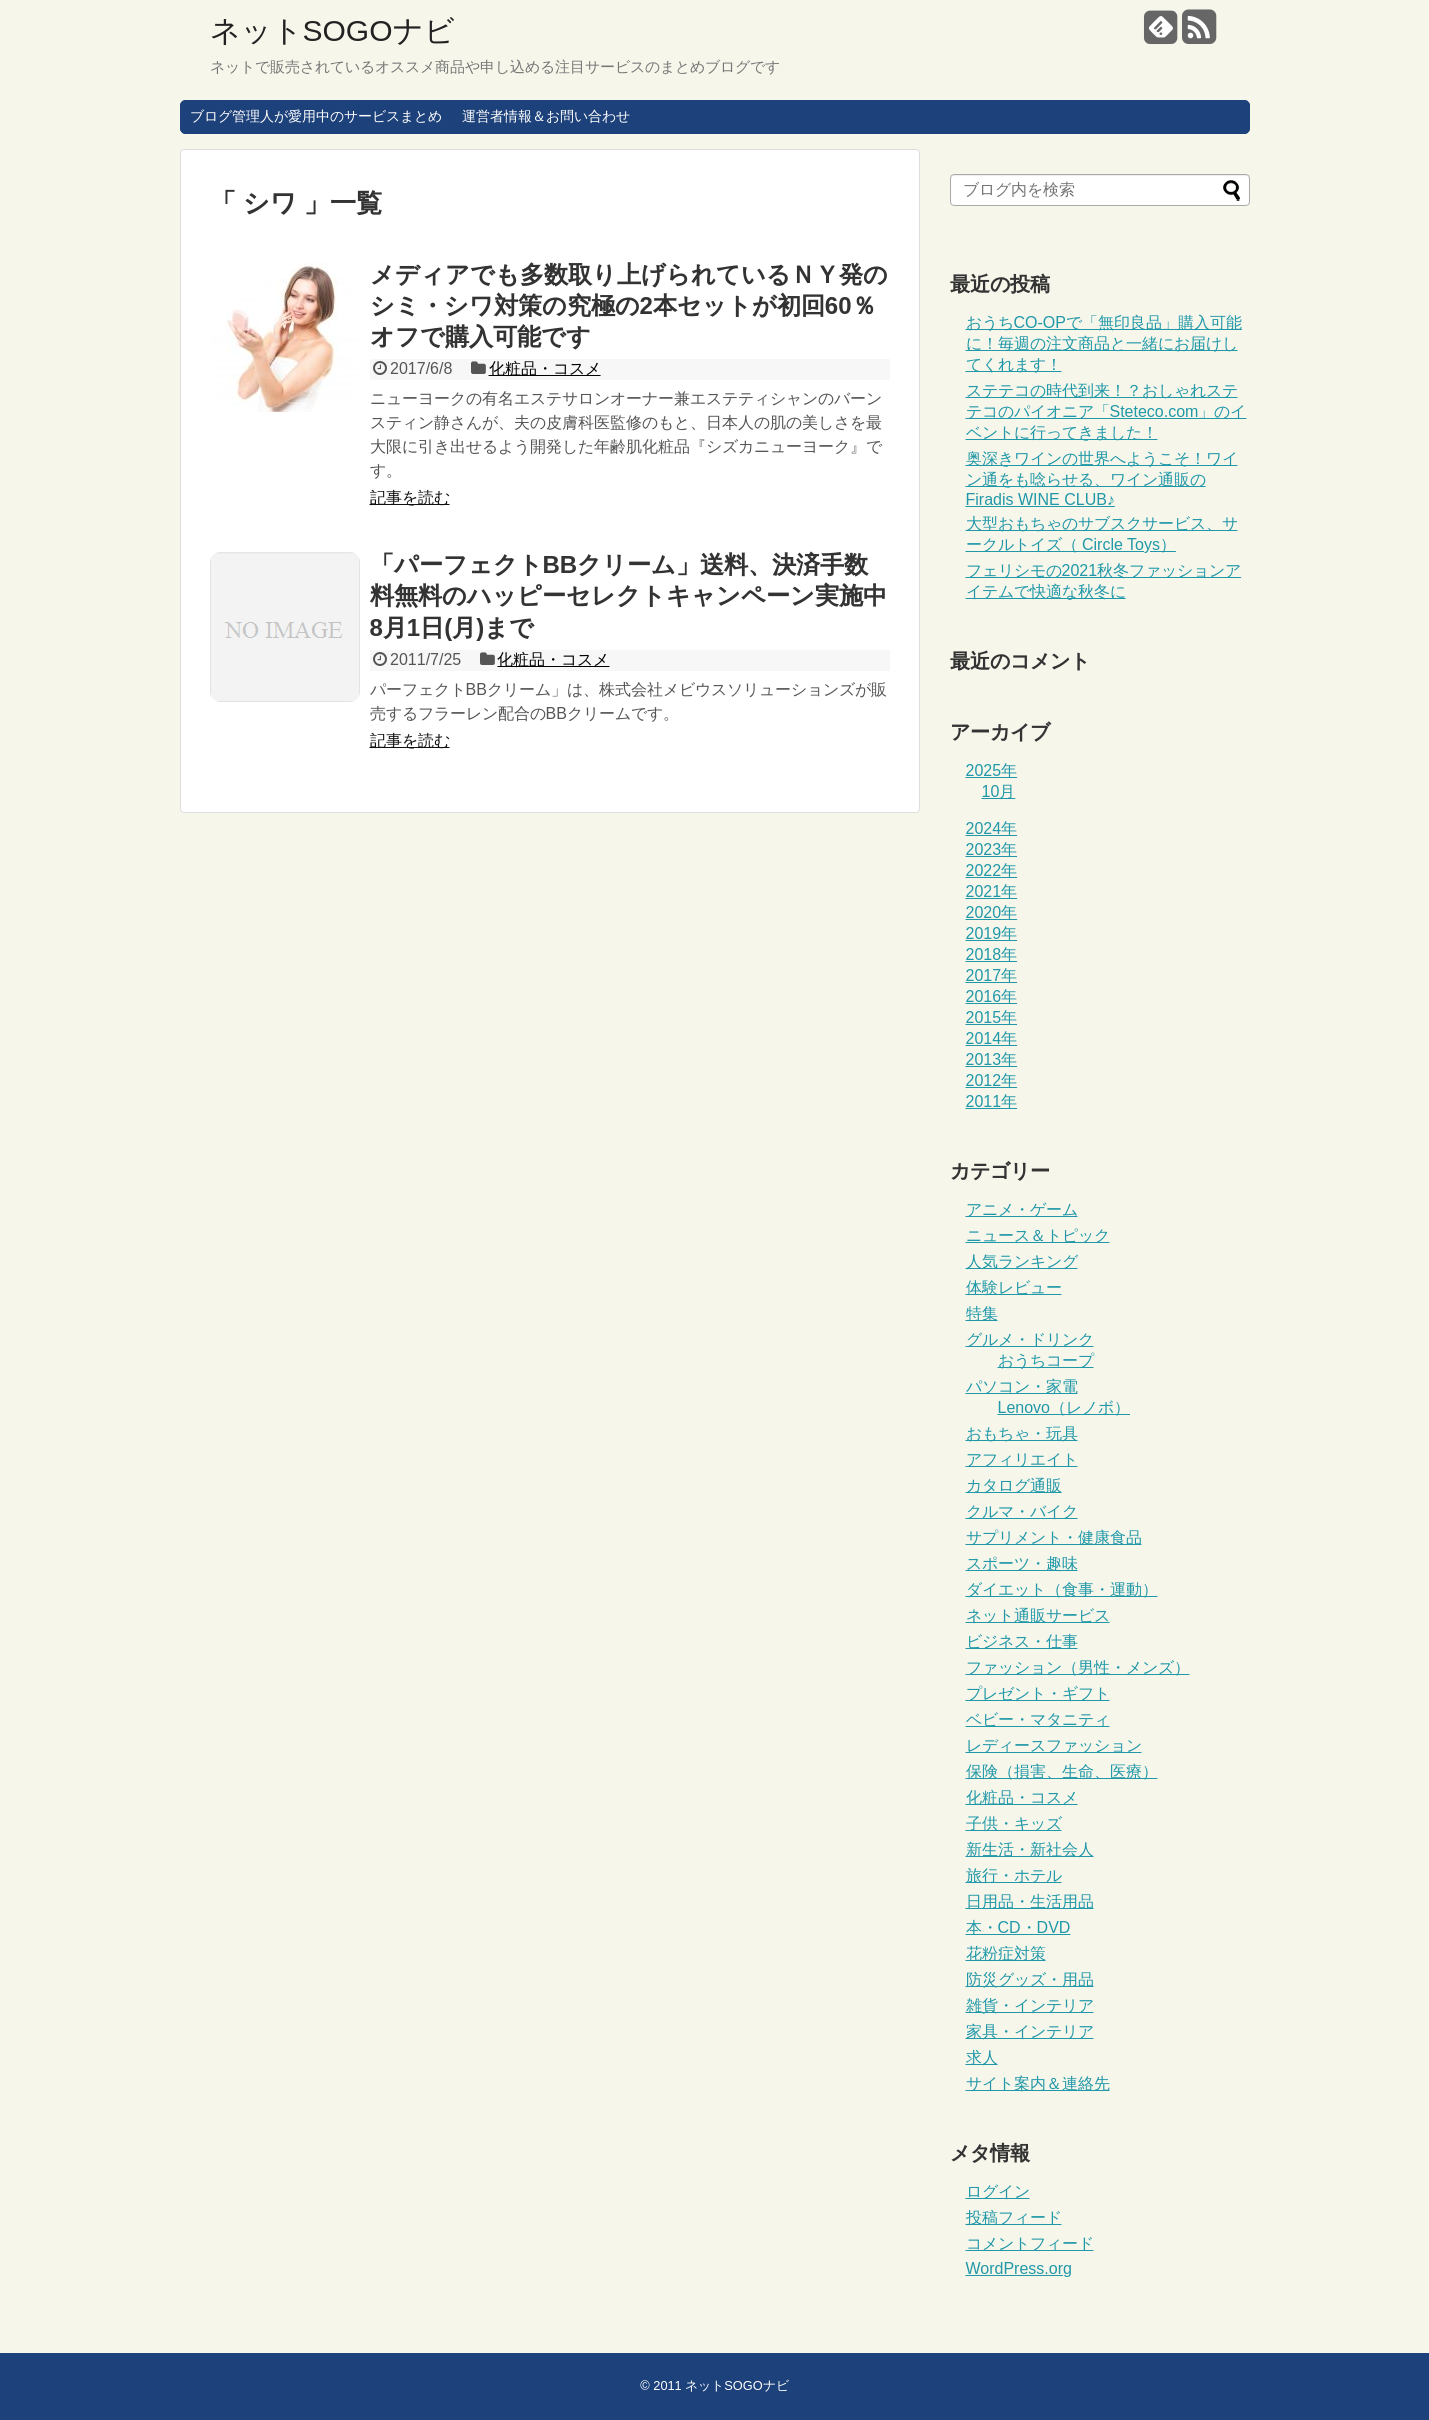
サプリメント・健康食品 (1054, 1537)
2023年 (992, 849)
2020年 (992, 912)
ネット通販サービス (1038, 1615)
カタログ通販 (1014, 1485)
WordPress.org (1019, 2268)
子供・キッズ (1014, 1823)
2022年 (992, 870)
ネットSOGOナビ (332, 30)
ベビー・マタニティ (1038, 1719)
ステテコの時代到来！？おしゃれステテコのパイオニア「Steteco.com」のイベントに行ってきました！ (1106, 411)
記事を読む (410, 497)
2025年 (992, 770)
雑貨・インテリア (1030, 2005)
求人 (982, 2057)
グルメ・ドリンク (1030, 1339)
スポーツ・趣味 (1022, 1563)
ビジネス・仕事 (1022, 1641)
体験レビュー (1014, 1287)
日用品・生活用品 (1030, 1901)
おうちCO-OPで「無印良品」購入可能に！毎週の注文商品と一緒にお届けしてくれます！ (1104, 343)
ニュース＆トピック (1038, 1235)
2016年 (992, 996)
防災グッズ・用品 (1030, 1979)
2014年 (992, 1038)
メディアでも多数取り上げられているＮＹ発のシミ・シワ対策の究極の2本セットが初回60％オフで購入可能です (629, 305)
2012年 (992, 1080)
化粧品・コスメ (545, 368)
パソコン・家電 (1022, 1386)
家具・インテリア (1030, 2031)
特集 (982, 1313)
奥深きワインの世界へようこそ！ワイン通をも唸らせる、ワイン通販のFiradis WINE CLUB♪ (1102, 479)
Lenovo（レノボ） (1064, 1407)
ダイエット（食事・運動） (1062, 1589)
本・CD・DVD (1018, 1927)
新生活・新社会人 (1030, 1849)
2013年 (992, 1059)
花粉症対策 (1006, 1953)
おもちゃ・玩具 (1022, 1433)
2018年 (992, 954)
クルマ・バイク (1022, 1511)
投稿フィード (1014, 2217)
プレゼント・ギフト (1038, 1693)
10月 (999, 791)
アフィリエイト (1022, 1459)
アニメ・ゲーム (1022, 1209)
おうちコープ (1046, 1360)
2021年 (992, 891)
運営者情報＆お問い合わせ (546, 116)
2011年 (992, 1101)
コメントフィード (1030, 2243)
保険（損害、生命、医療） (1062, 1771)
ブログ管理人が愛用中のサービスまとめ (316, 116)
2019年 (992, 933)
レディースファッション (1054, 1745)
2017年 (992, 975)
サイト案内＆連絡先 (1038, 2083)
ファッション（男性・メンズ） (1078, 1667)
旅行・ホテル (1014, 1875)
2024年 (992, 828)
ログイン (998, 2191)
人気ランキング (1022, 1261)
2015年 (992, 1017)
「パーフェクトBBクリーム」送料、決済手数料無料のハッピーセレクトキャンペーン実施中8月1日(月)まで (628, 595)
